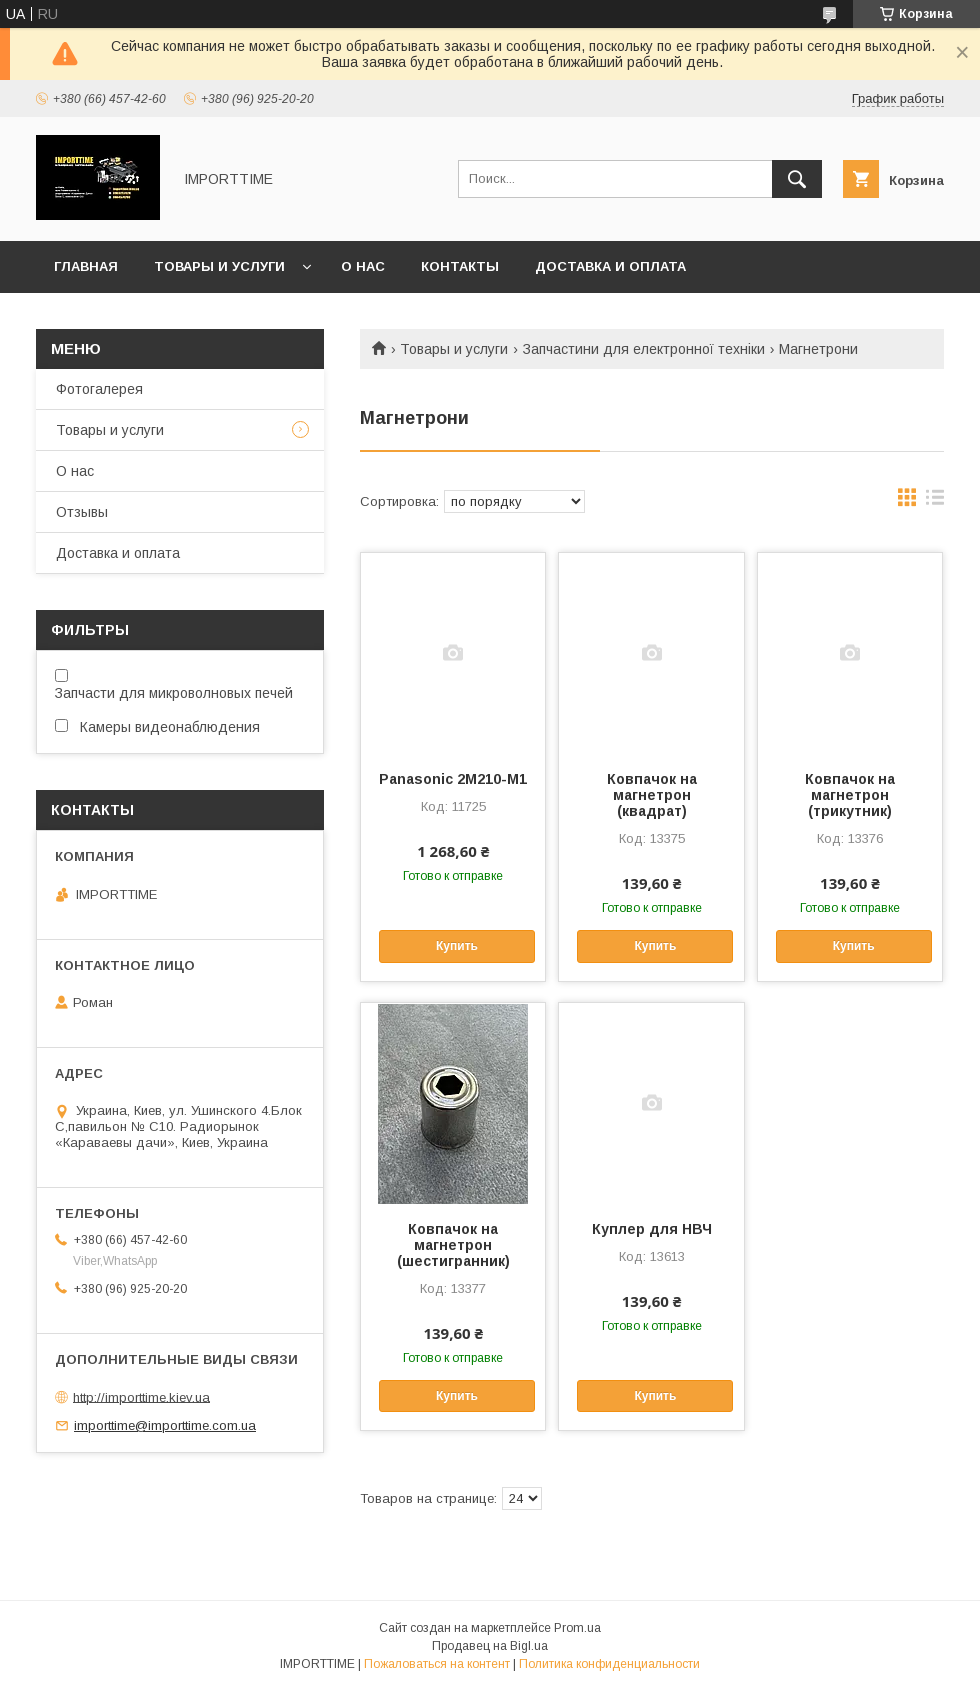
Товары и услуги (219, 266)
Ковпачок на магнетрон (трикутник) (850, 795)
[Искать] (797, 179)
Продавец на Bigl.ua (490, 1646)
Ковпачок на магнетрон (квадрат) (652, 795)
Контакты (460, 266)
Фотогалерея (99, 389)
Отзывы (82, 512)
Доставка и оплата (610, 266)
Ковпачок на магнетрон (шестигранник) (453, 1245)
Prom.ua (577, 1628)
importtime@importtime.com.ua (165, 1425)
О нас (363, 266)
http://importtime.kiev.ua (141, 1396)
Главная (86, 266)
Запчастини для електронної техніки (644, 349)
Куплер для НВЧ (652, 1229)
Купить (457, 946)
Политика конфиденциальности (609, 1664)
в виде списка (935, 502)
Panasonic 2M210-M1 (453, 779)
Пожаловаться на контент (437, 1664)
